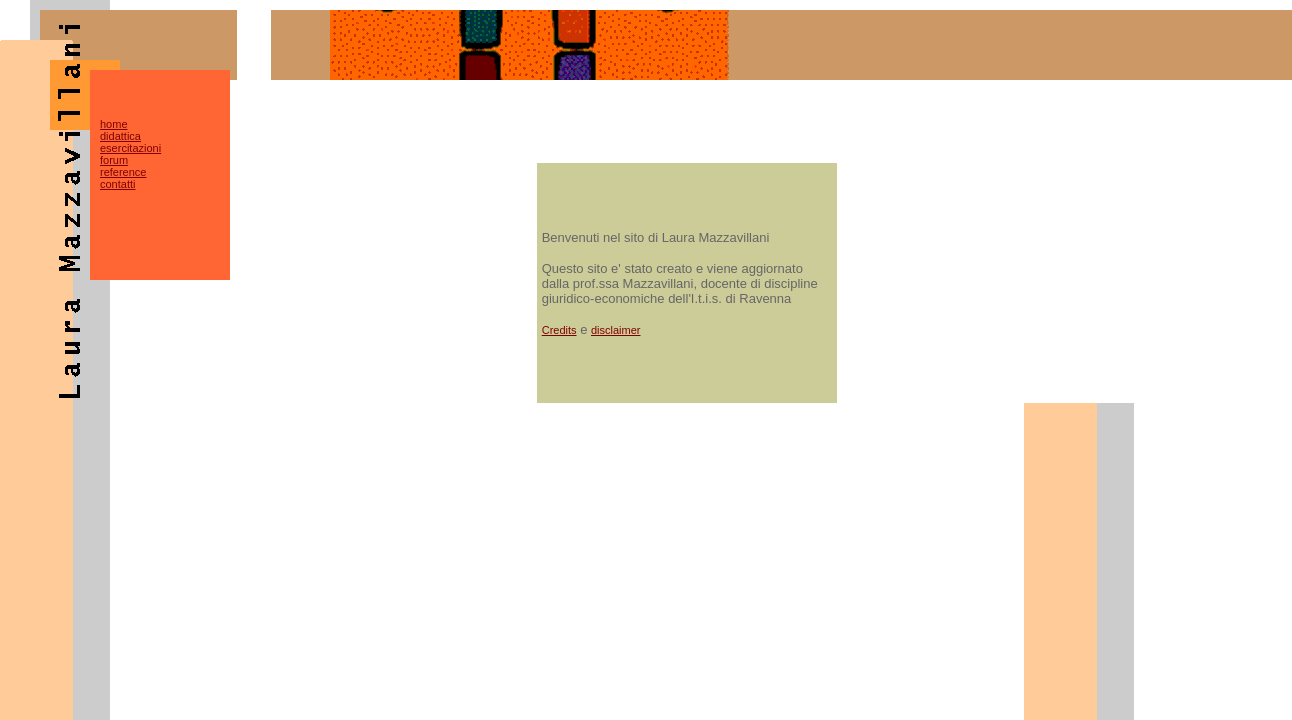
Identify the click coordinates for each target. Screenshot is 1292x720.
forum (114, 160)
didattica (120, 136)
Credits (559, 330)
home (114, 124)
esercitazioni (130, 148)
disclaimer (616, 330)
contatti (117, 184)
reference (123, 172)
